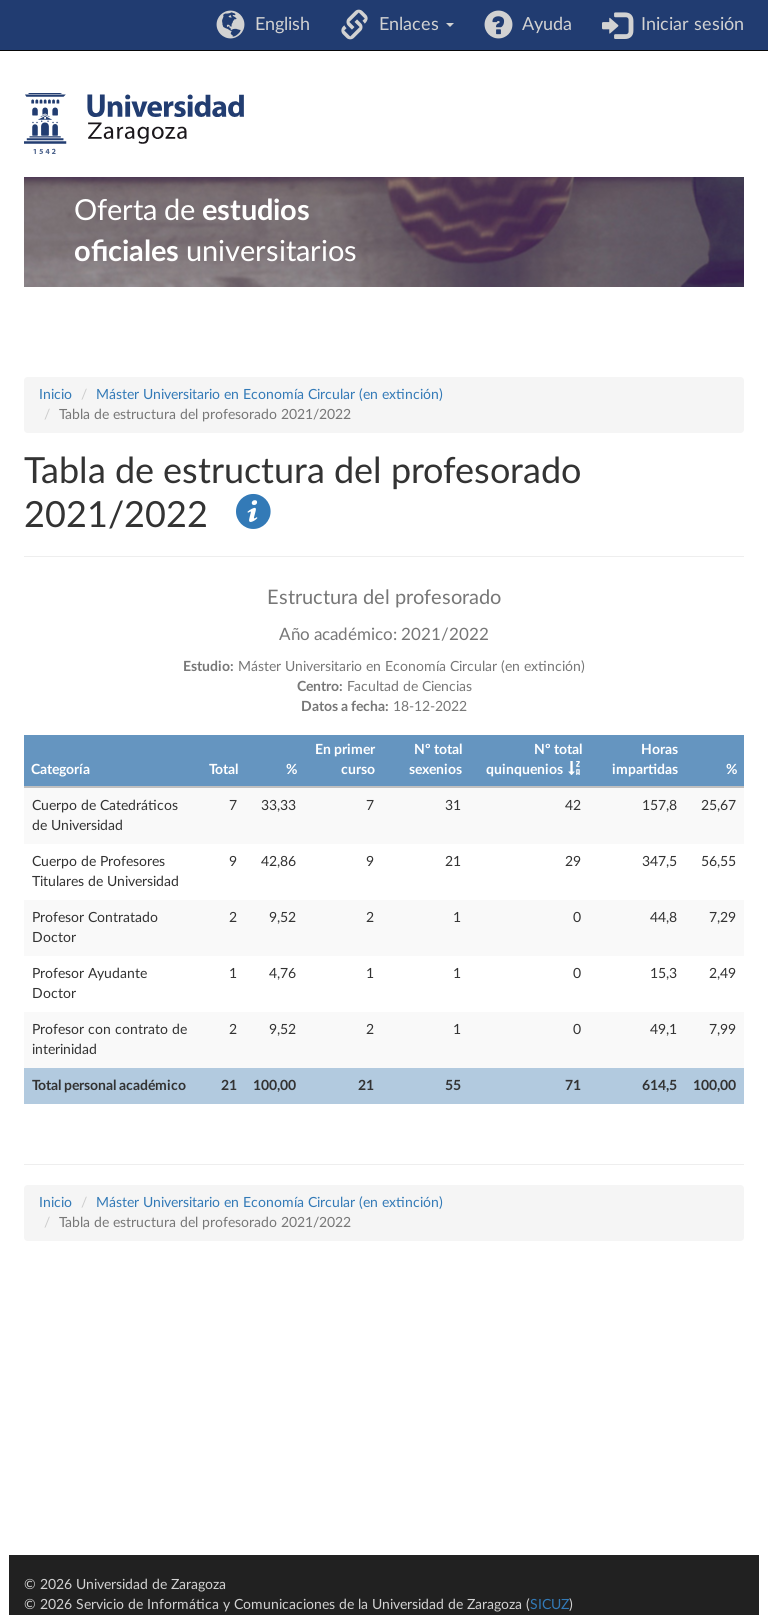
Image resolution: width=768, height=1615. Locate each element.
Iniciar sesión (687, 25)
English (277, 25)
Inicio (55, 395)
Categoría (60, 770)
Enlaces (411, 25)
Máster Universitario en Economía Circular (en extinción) (269, 395)
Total (223, 770)
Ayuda (542, 25)
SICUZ (549, 1605)
